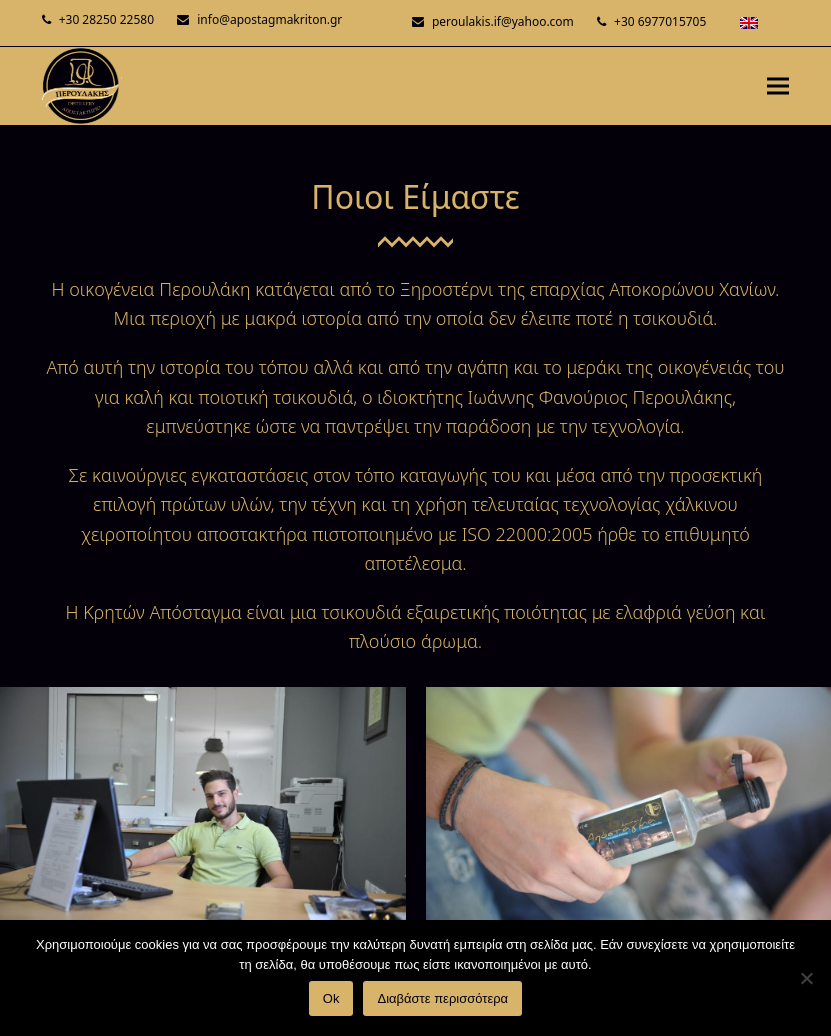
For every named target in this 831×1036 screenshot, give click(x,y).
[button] (778, 85)
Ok (331, 998)
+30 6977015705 (660, 21)
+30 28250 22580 (106, 19)
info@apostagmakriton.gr (269, 19)
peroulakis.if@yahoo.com (503, 21)
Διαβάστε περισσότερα (442, 998)
